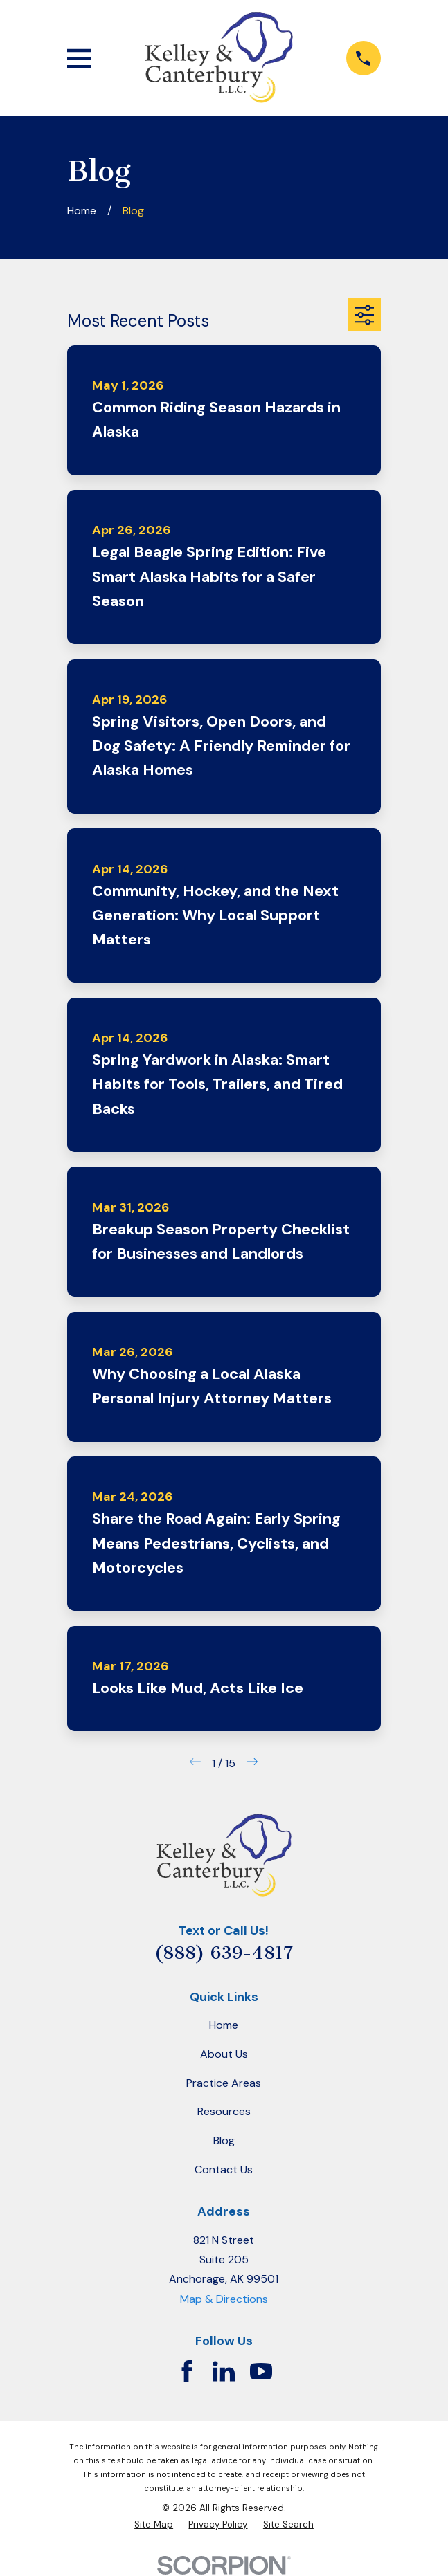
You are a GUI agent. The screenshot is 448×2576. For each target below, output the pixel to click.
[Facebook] (187, 2371)
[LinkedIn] (224, 2371)
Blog (224, 2140)
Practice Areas (223, 2083)
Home (223, 2025)
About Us (224, 2054)
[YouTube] (261, 2371)
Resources (224, 2111)
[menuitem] (153, 2524)
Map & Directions (224, 2299)
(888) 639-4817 (223, 1953)
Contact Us (224, 2169)
